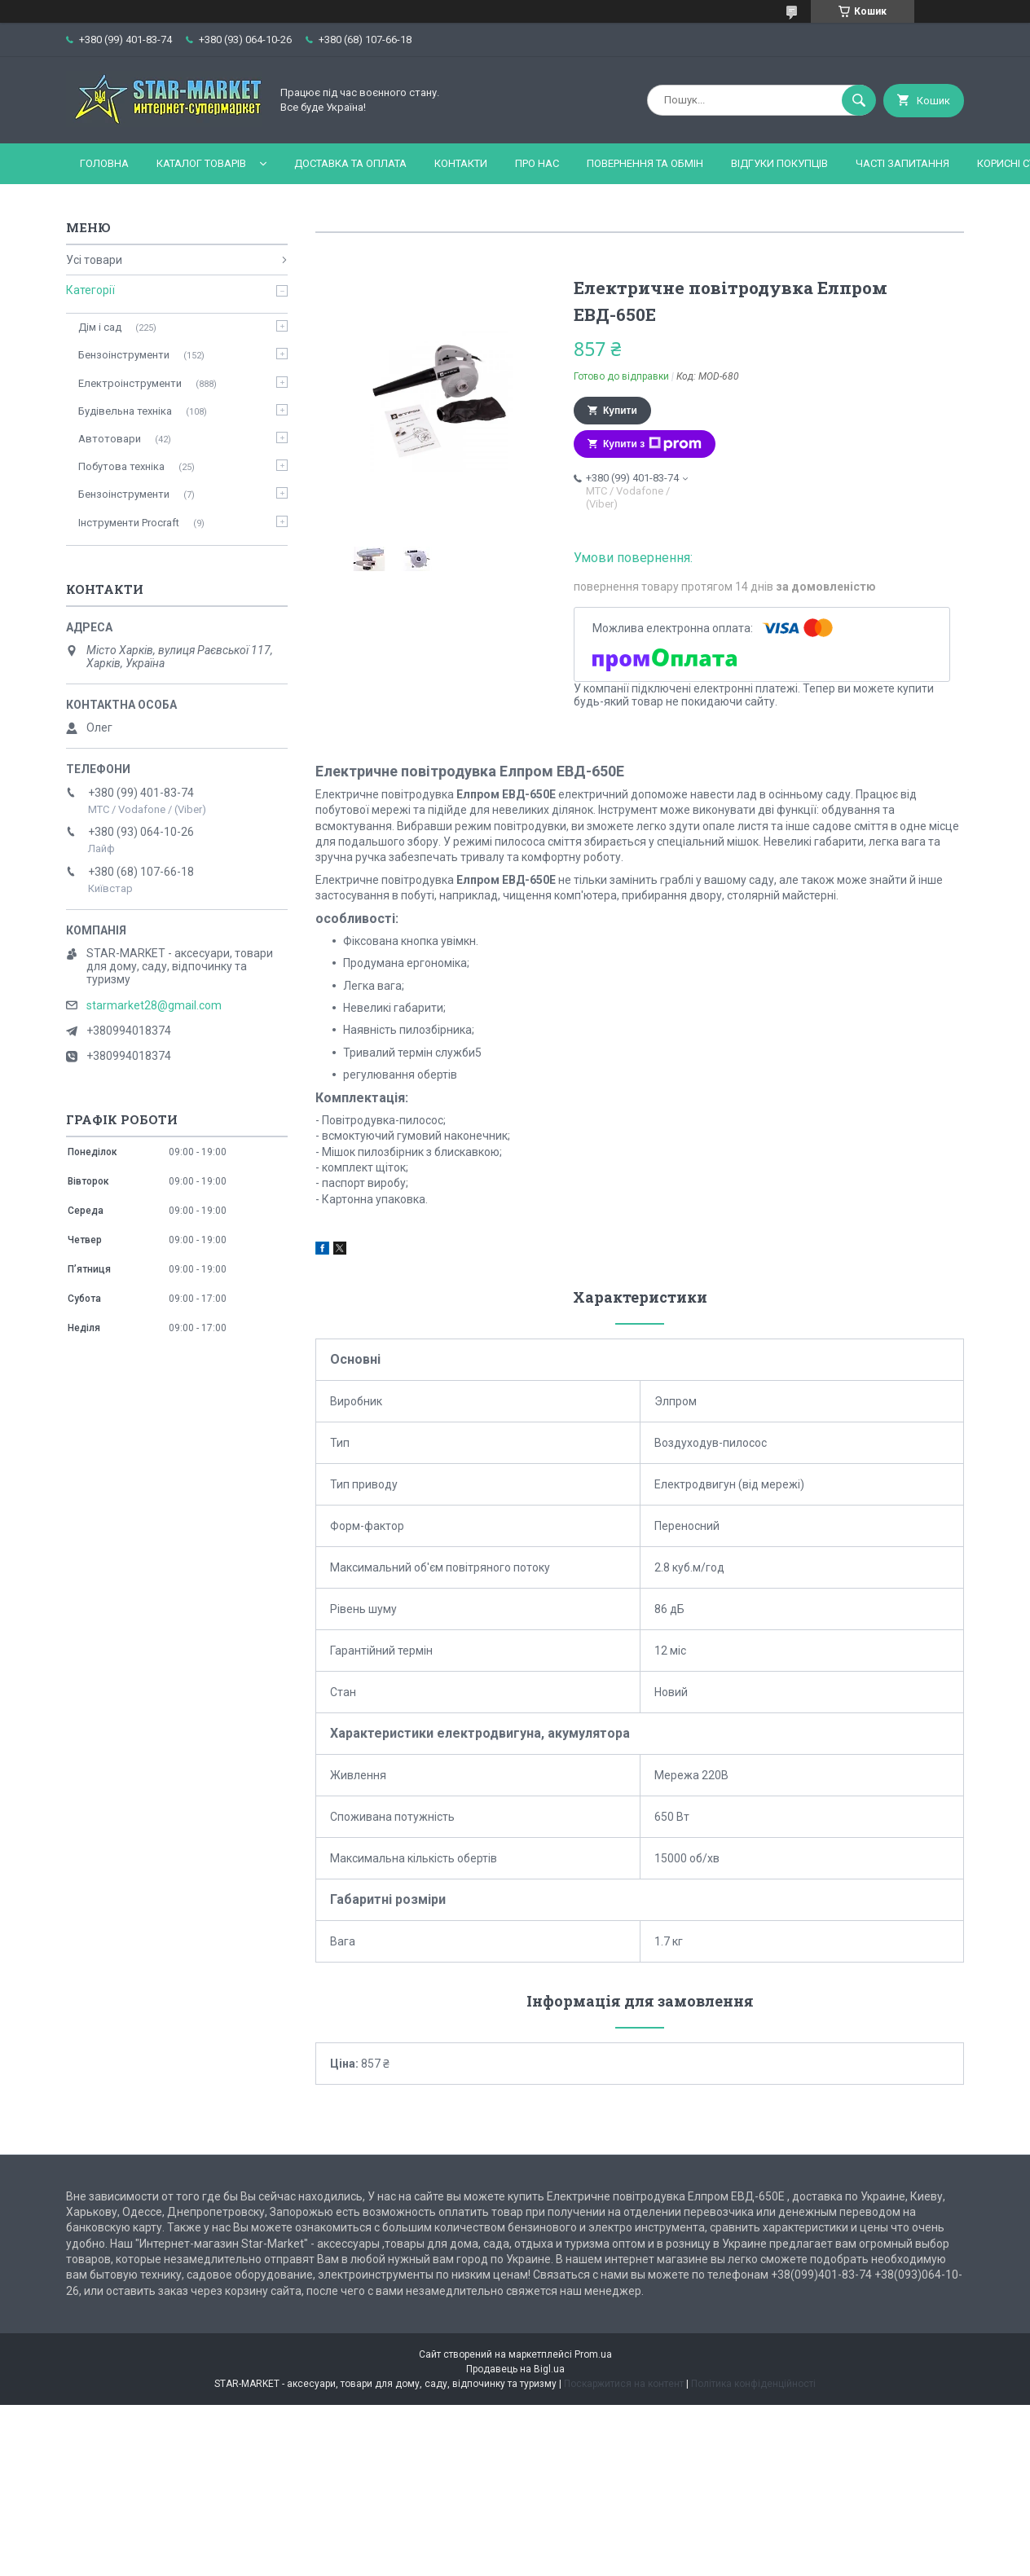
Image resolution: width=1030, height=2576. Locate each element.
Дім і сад (99, 327)
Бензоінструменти (123, 355)
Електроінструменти (130, 383)
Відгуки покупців (779, 163)
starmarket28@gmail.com (154, 1005)
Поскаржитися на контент (624, 2383)
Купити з (652, 444)
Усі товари (94, 259)
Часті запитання (902, 163)
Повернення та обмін (645, 163)
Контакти (460, 163)
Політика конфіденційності (753, 2383)
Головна (104, 163)
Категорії (90, 290)
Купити (620, 410)
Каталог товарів (201, 163)
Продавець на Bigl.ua (515, 2369)
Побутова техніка (121, 466)
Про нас (537, 163)
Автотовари (109, 439)
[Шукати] (859, 100)
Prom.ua (593, 2354)
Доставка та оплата (350, 163)
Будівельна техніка (125, 411)
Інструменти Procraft (128, 523)
